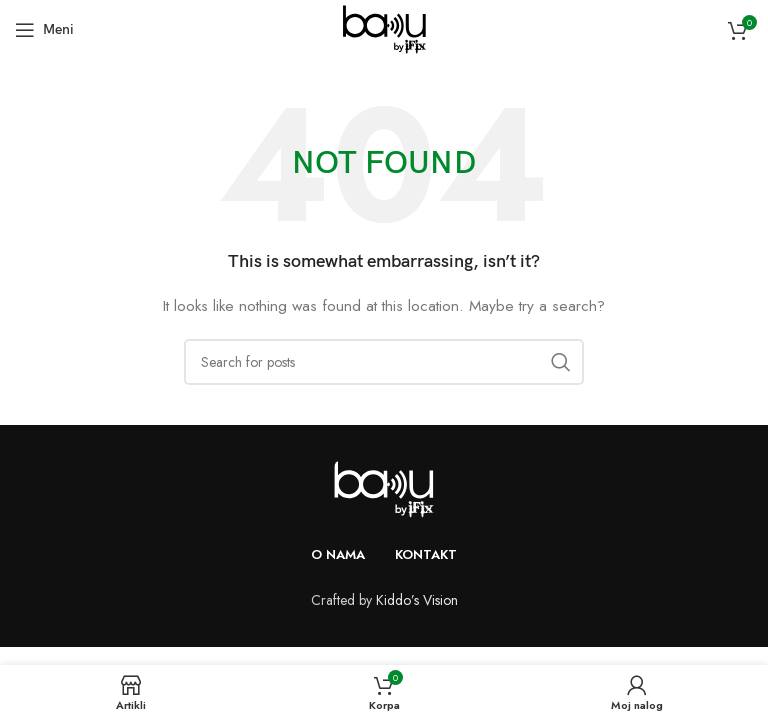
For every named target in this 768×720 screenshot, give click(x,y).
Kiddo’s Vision (417, 600)
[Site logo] (384, 28)
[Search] (384, 362)
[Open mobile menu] (44, 30)
